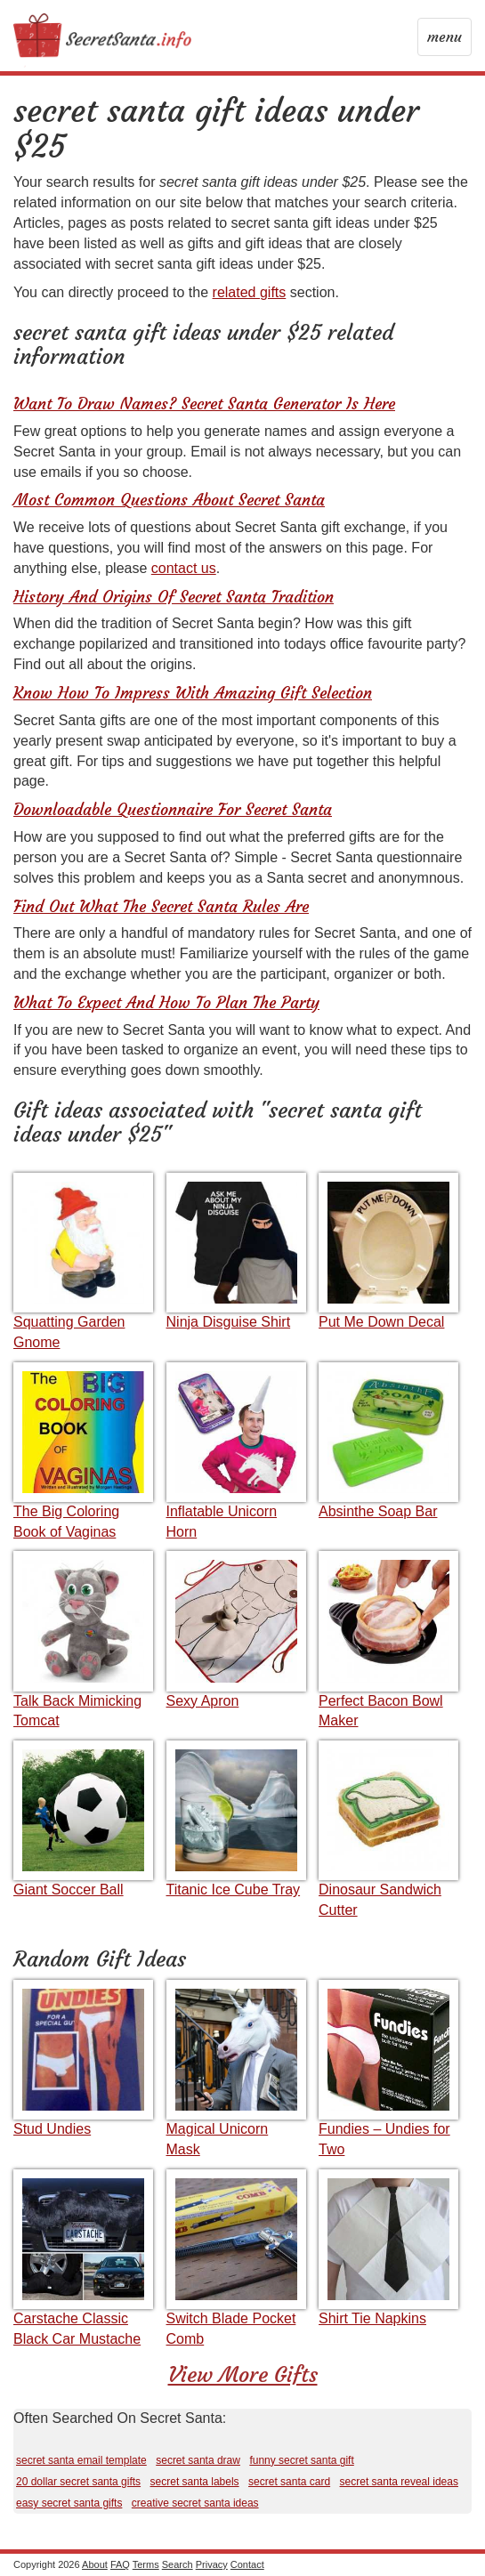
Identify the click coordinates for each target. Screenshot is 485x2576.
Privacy (212, 2564)
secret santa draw (198, 2460)
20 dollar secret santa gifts (78, 2481)
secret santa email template (81, 2460)
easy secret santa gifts (69, 2503)
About (95, 2564)
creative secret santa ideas (195, 2503)
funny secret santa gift (301, 2460)
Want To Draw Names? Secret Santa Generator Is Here (204, 403)
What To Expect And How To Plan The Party (166, 1002)
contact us (183, 568)
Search (177, 2564)
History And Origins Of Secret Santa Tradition (173, 596)
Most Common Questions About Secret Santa (169, 499)
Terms (146, 2564)
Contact (247, 2564)
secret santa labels (194, 2481)
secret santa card (289, 2481)
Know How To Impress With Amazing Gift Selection (192, 692)
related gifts (250, 292)
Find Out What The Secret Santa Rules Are (161, 906)
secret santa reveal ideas (399, 2481)
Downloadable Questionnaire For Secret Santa (172, 809)
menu (445, 41)
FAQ (120, 2564)
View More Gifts (243, 2375)
